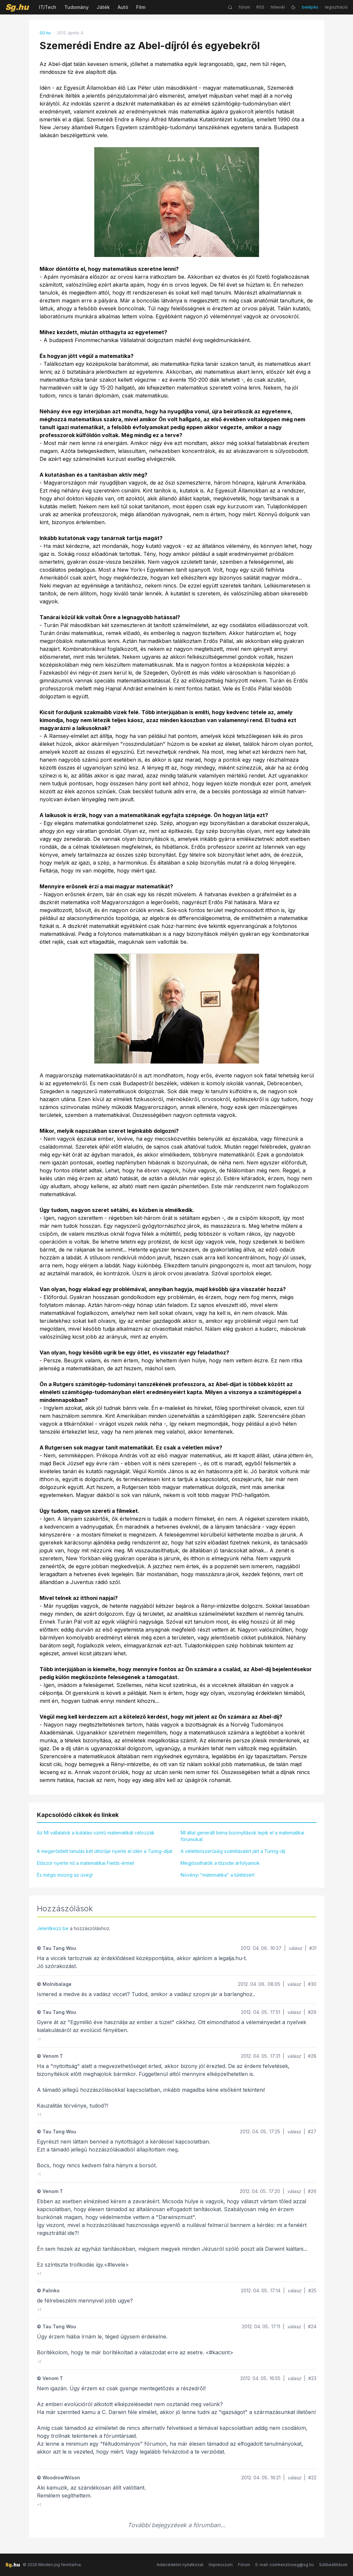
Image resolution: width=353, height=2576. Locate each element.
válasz (295, 1948)
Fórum (244, 2564)
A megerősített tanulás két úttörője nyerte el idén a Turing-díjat (104, 1851)
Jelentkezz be (53, 1928)
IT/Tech (47, 7)
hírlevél (278, 7)
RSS (260, 7)
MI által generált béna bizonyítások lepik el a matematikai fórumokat (242, 1836)
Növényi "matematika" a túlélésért (217, 1875)
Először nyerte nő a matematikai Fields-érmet (85, 1863)
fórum (244, 7)
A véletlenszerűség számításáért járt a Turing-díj (233, 1851)
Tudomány (76, 7)
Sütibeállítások (333, 2564)
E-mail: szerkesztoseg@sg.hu (284, 2564)
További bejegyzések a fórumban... (176, 2525)
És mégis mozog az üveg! (65, 1875)
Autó (123, 7)
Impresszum (221, 2564)
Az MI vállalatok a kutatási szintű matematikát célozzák (96, 1832)
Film (140, 7)
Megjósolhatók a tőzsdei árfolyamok (220, 1863)
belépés (310, 7)
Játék (103, 7)
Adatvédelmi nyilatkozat (180, 2564)
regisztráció (336, 7)
